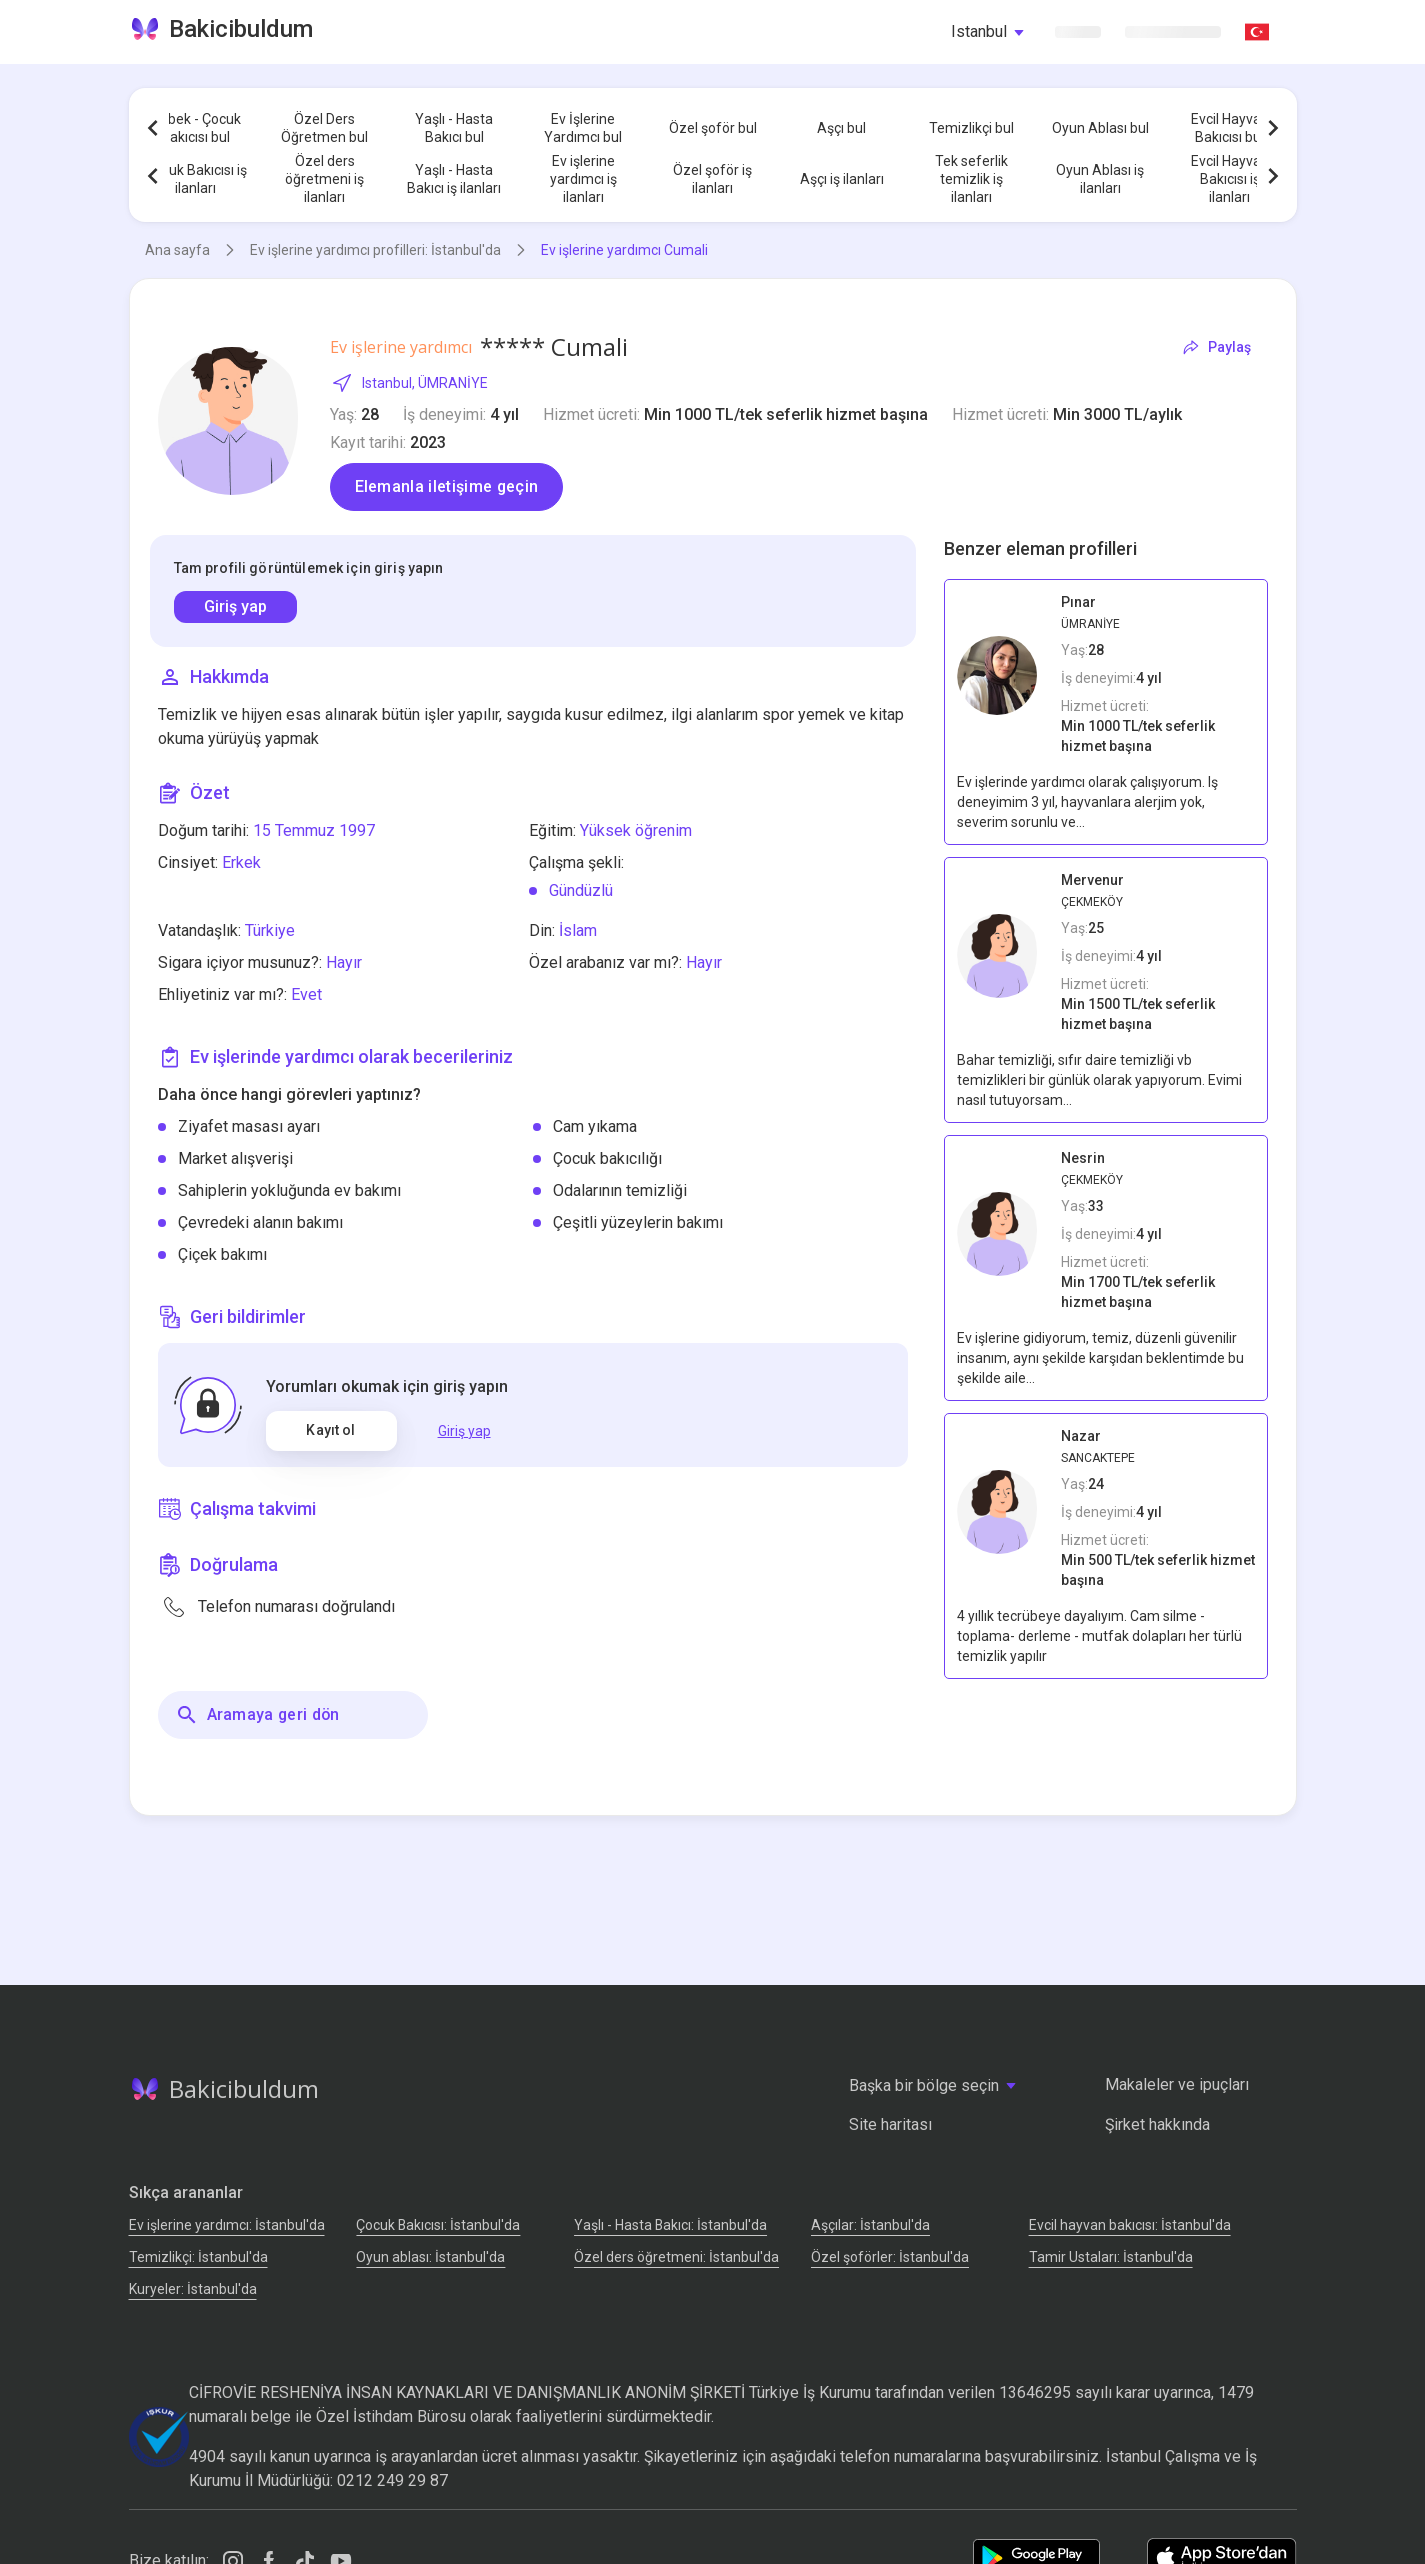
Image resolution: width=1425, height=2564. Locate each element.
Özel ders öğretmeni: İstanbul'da (676, 2257)
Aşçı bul (841, 128)
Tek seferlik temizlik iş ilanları (971, 179)
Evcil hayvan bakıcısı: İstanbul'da (1130, 2225)
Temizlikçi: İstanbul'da (198, 2257)
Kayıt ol (330, 1430)
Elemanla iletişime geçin (447, 486)
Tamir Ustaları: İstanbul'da (1111, 2257)
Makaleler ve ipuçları (1177, 2084)
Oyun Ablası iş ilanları (1100, 179)
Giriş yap (235, 606)
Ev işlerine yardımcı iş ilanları (583, 179)
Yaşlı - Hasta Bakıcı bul (454, 128)
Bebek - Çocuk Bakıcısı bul (196, 128)
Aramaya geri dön (257, 1715)
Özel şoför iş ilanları (712, 179)
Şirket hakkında (1157, 2124)
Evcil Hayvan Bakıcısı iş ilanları (1230, 179)
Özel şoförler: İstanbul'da (890, 2257)
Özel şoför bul (713, 128)
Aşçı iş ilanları (842, 179)
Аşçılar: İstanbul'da (870, 2225)
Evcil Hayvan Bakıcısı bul (1230, 128)
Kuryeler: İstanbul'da (193, 2289)
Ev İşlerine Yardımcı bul (583, 128)
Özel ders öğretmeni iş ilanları (324, 179)
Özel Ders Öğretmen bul (324, 128)
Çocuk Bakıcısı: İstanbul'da (438, 2225)
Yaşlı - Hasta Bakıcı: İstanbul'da (670, 2225)
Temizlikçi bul (971, 128)
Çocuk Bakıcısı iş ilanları (196, 179)
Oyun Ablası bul (1100, 128)
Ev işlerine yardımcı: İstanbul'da (227, 2225)
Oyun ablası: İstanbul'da (430, 2257)
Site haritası (890, 2124)
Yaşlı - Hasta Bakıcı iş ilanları (454, 179)
